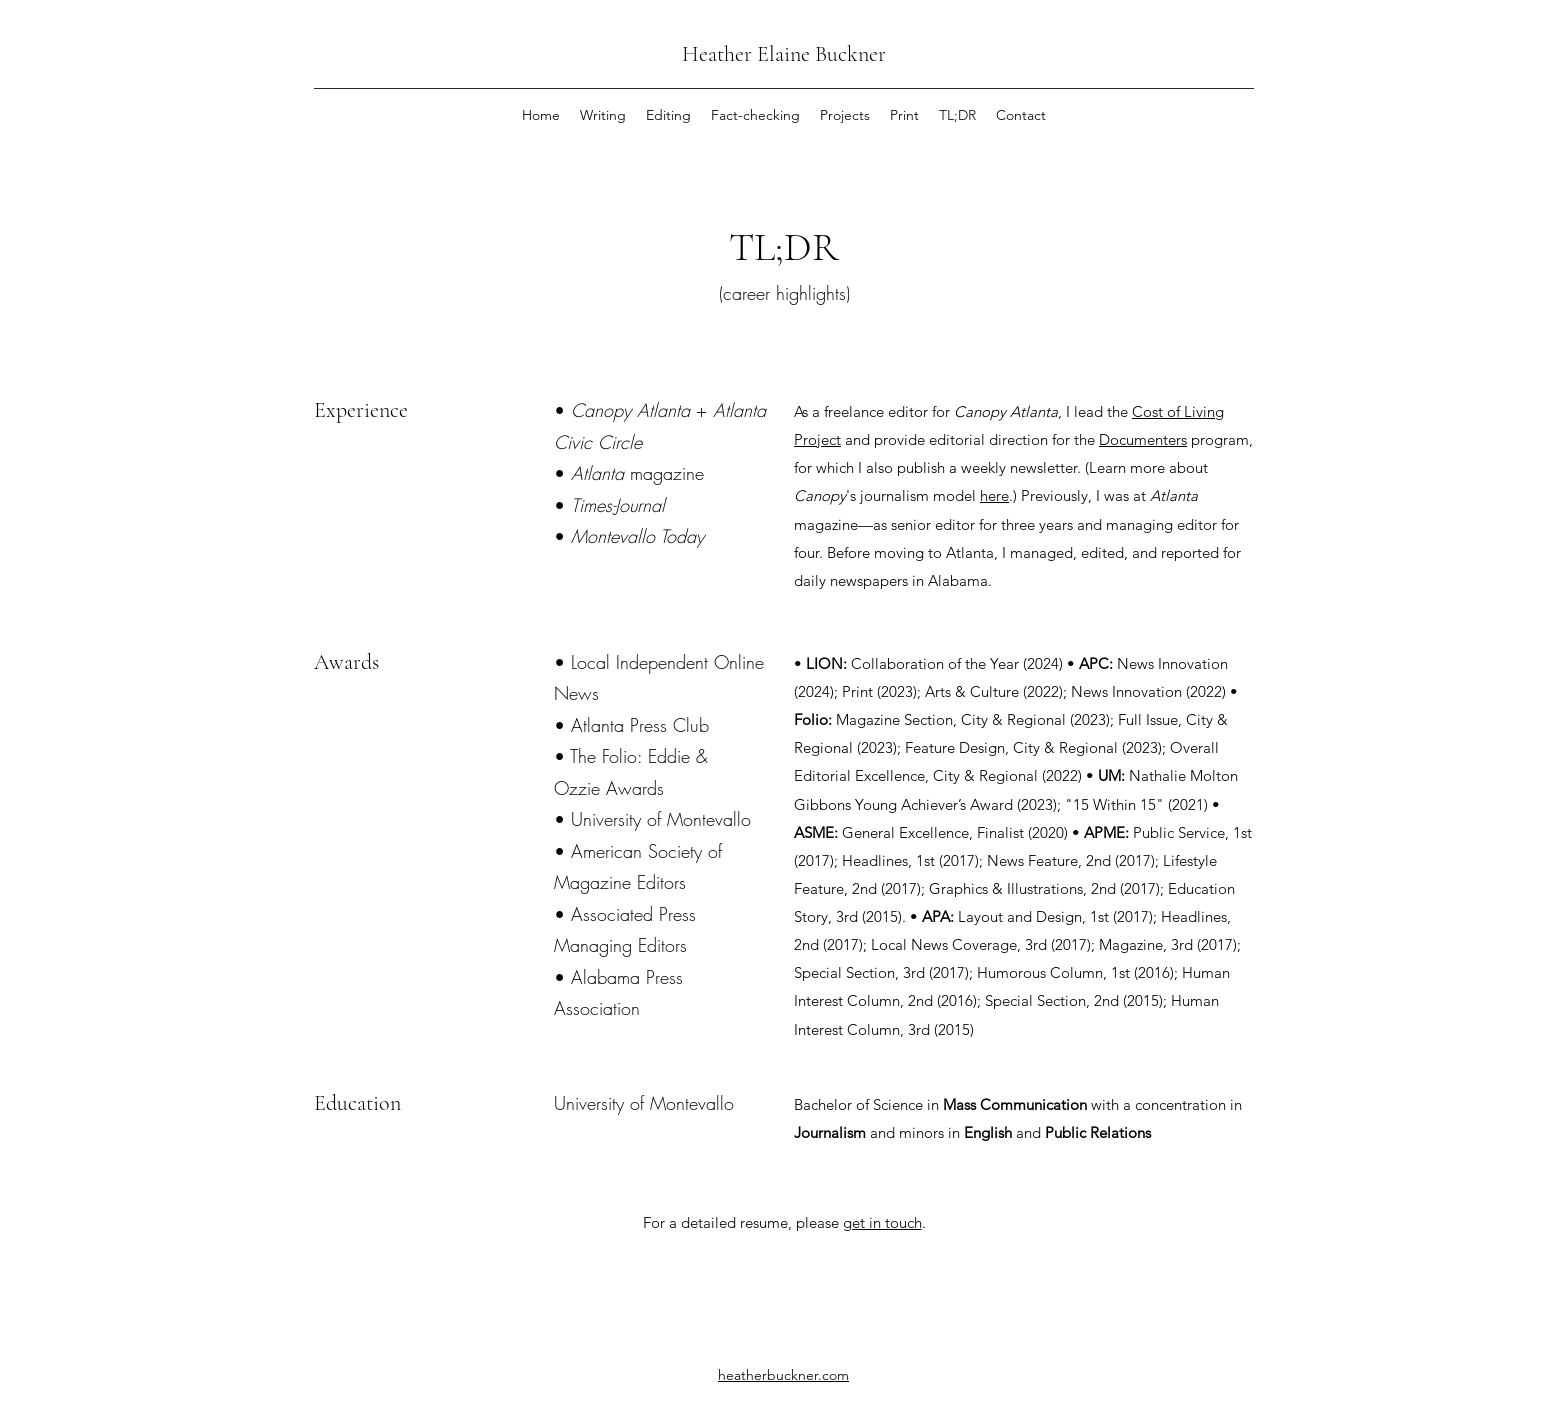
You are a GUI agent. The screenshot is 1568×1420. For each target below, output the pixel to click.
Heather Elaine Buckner (784, 54)
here (994, 495)
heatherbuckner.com (783, 1375)
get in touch (882, 1222)
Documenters (1143, 439)
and (857, 439)
